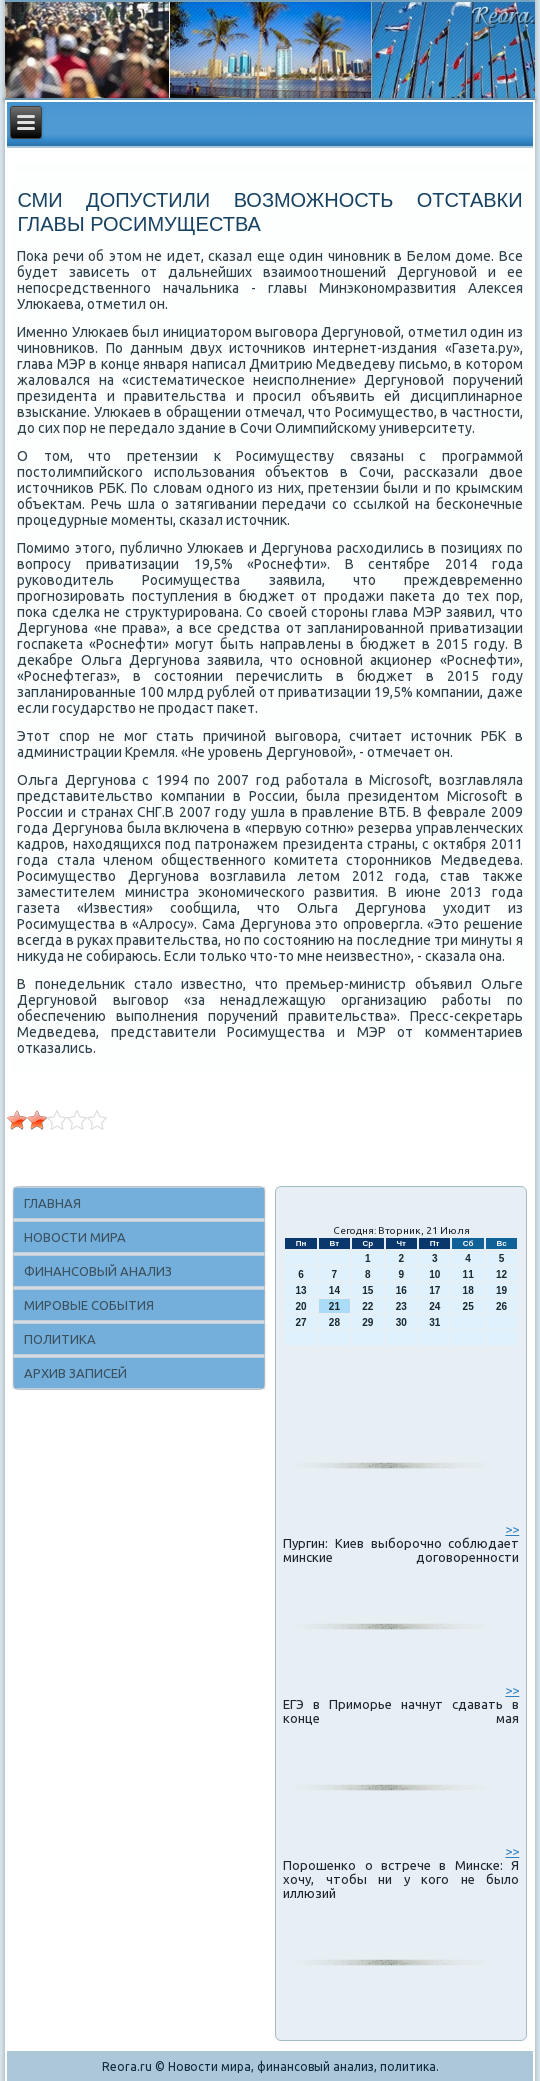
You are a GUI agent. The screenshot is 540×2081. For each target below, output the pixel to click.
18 (468, 1290)
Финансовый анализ (98, 1271)
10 (434, 1274)
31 (434, 1322)
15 (367, 1290)
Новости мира (75, 1237)
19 (501, 1290)
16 (401, 1290)
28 (334, 1322)
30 (401, 1322)
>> (512, 1529)
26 (501, 1306)
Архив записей (75, 1373)
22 (367, 1306)
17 (434, 1290)
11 (468, 1274)
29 (367, 1322)
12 (501, 1274)
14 (334, 1290)
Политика (60, 1339)
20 (300, 1306)
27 (300, 1322)
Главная (52, 1203)
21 (334, 1306)
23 (401, 1306)
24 (434, 1306)
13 (300, 1290)
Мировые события (89, 1305)
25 (468, 1306)
